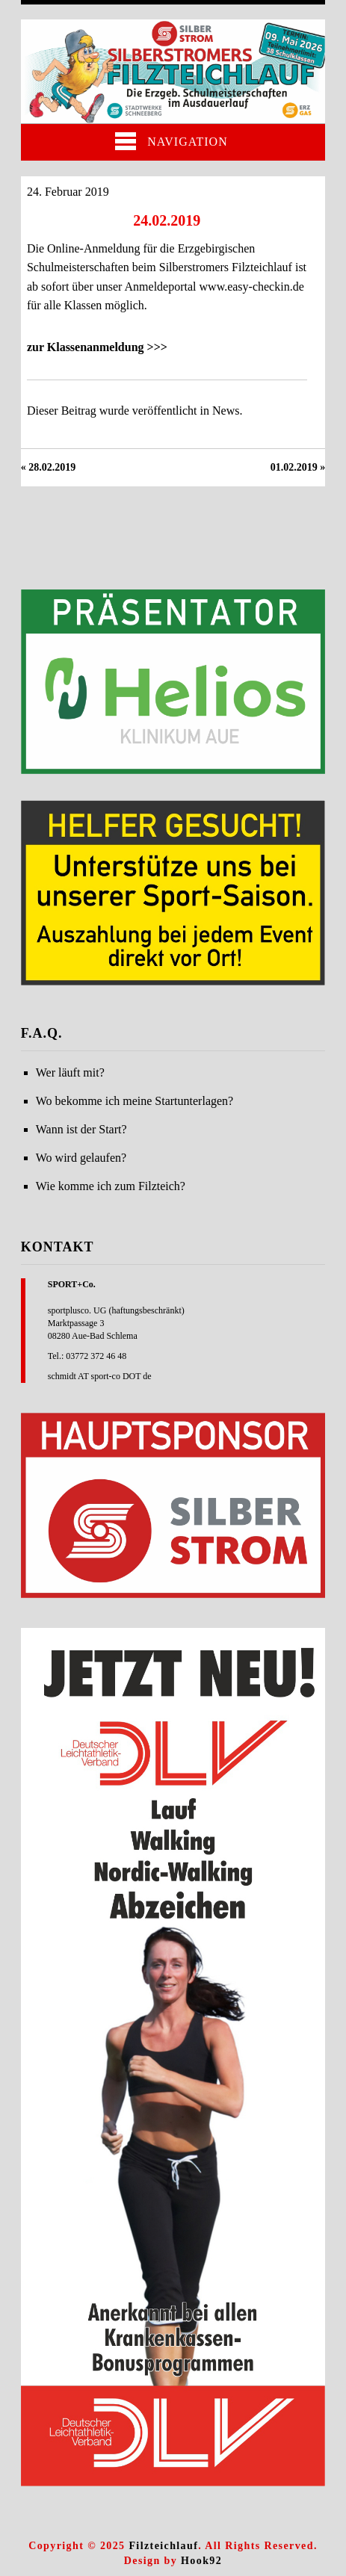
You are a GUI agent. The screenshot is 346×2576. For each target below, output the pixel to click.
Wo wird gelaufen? (81, 1157)
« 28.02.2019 (48, 467)
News (225, 410)
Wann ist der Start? (81, 1129)
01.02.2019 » (298, 467)
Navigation (171, 141)
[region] (173, 681)
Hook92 (201, 2560)
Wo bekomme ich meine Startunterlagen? (134, 1101)
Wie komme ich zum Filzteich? (110, 1186)
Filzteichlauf (163, 2545)
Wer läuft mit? (70, 1072)
